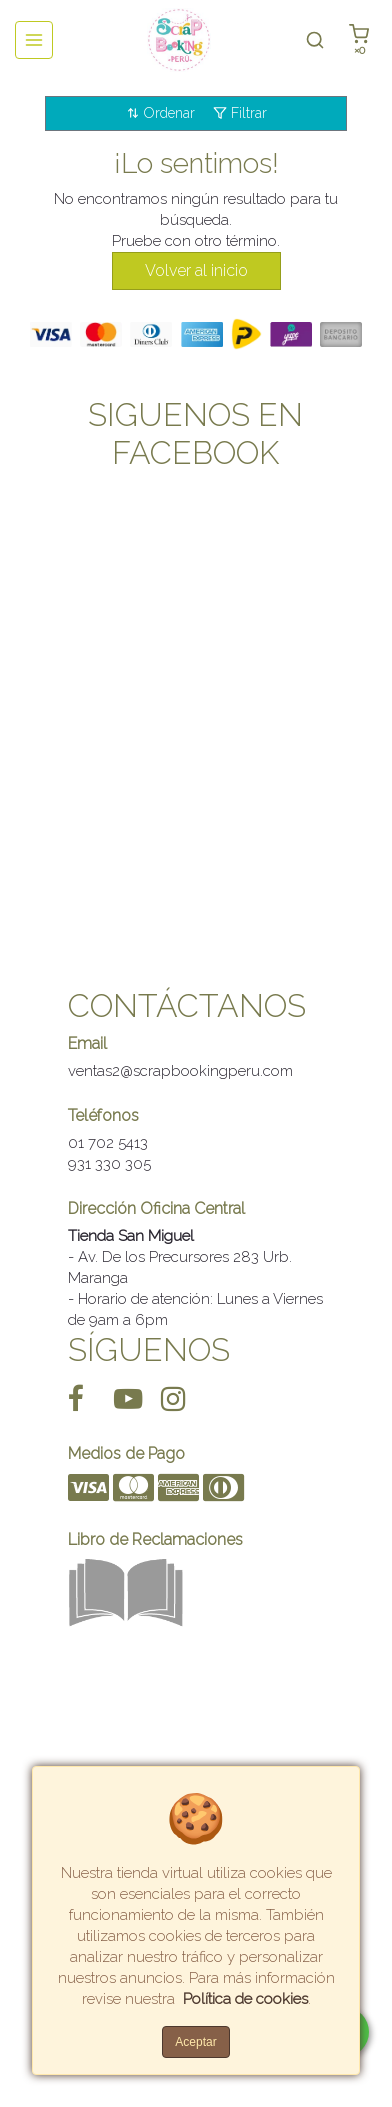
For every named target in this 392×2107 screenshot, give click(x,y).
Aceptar (195, 2042)
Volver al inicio (196, 270)
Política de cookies (245, 1999)
